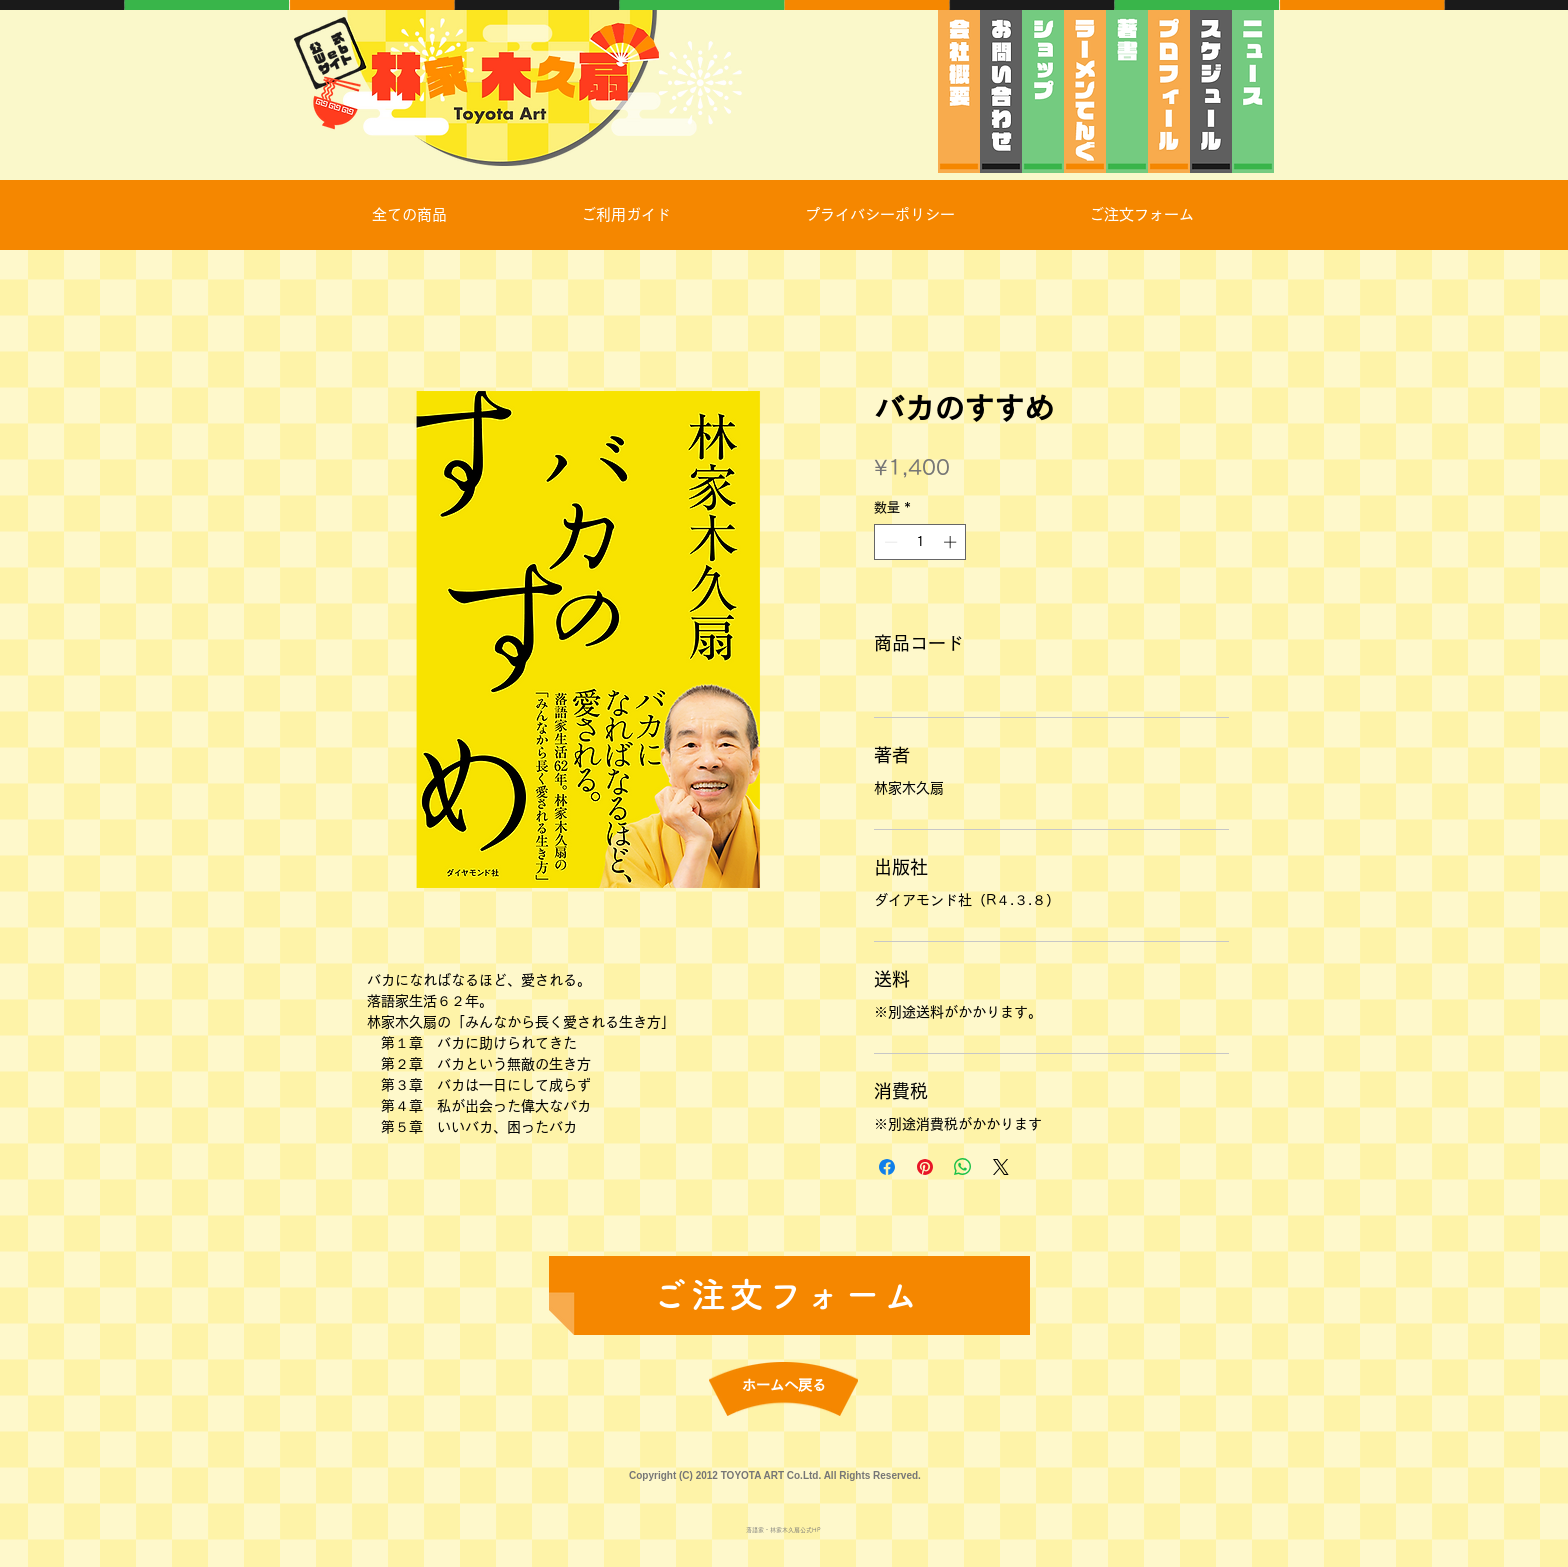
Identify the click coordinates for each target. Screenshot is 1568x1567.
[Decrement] (889, 542)
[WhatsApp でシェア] (963, 1167)
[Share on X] (1001, 1167)
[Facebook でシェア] (887, 1167)
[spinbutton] (920, 542)
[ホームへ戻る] (784, 1386)
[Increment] (952, 542)
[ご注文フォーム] (789, 1295)
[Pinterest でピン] (925, 1167)
